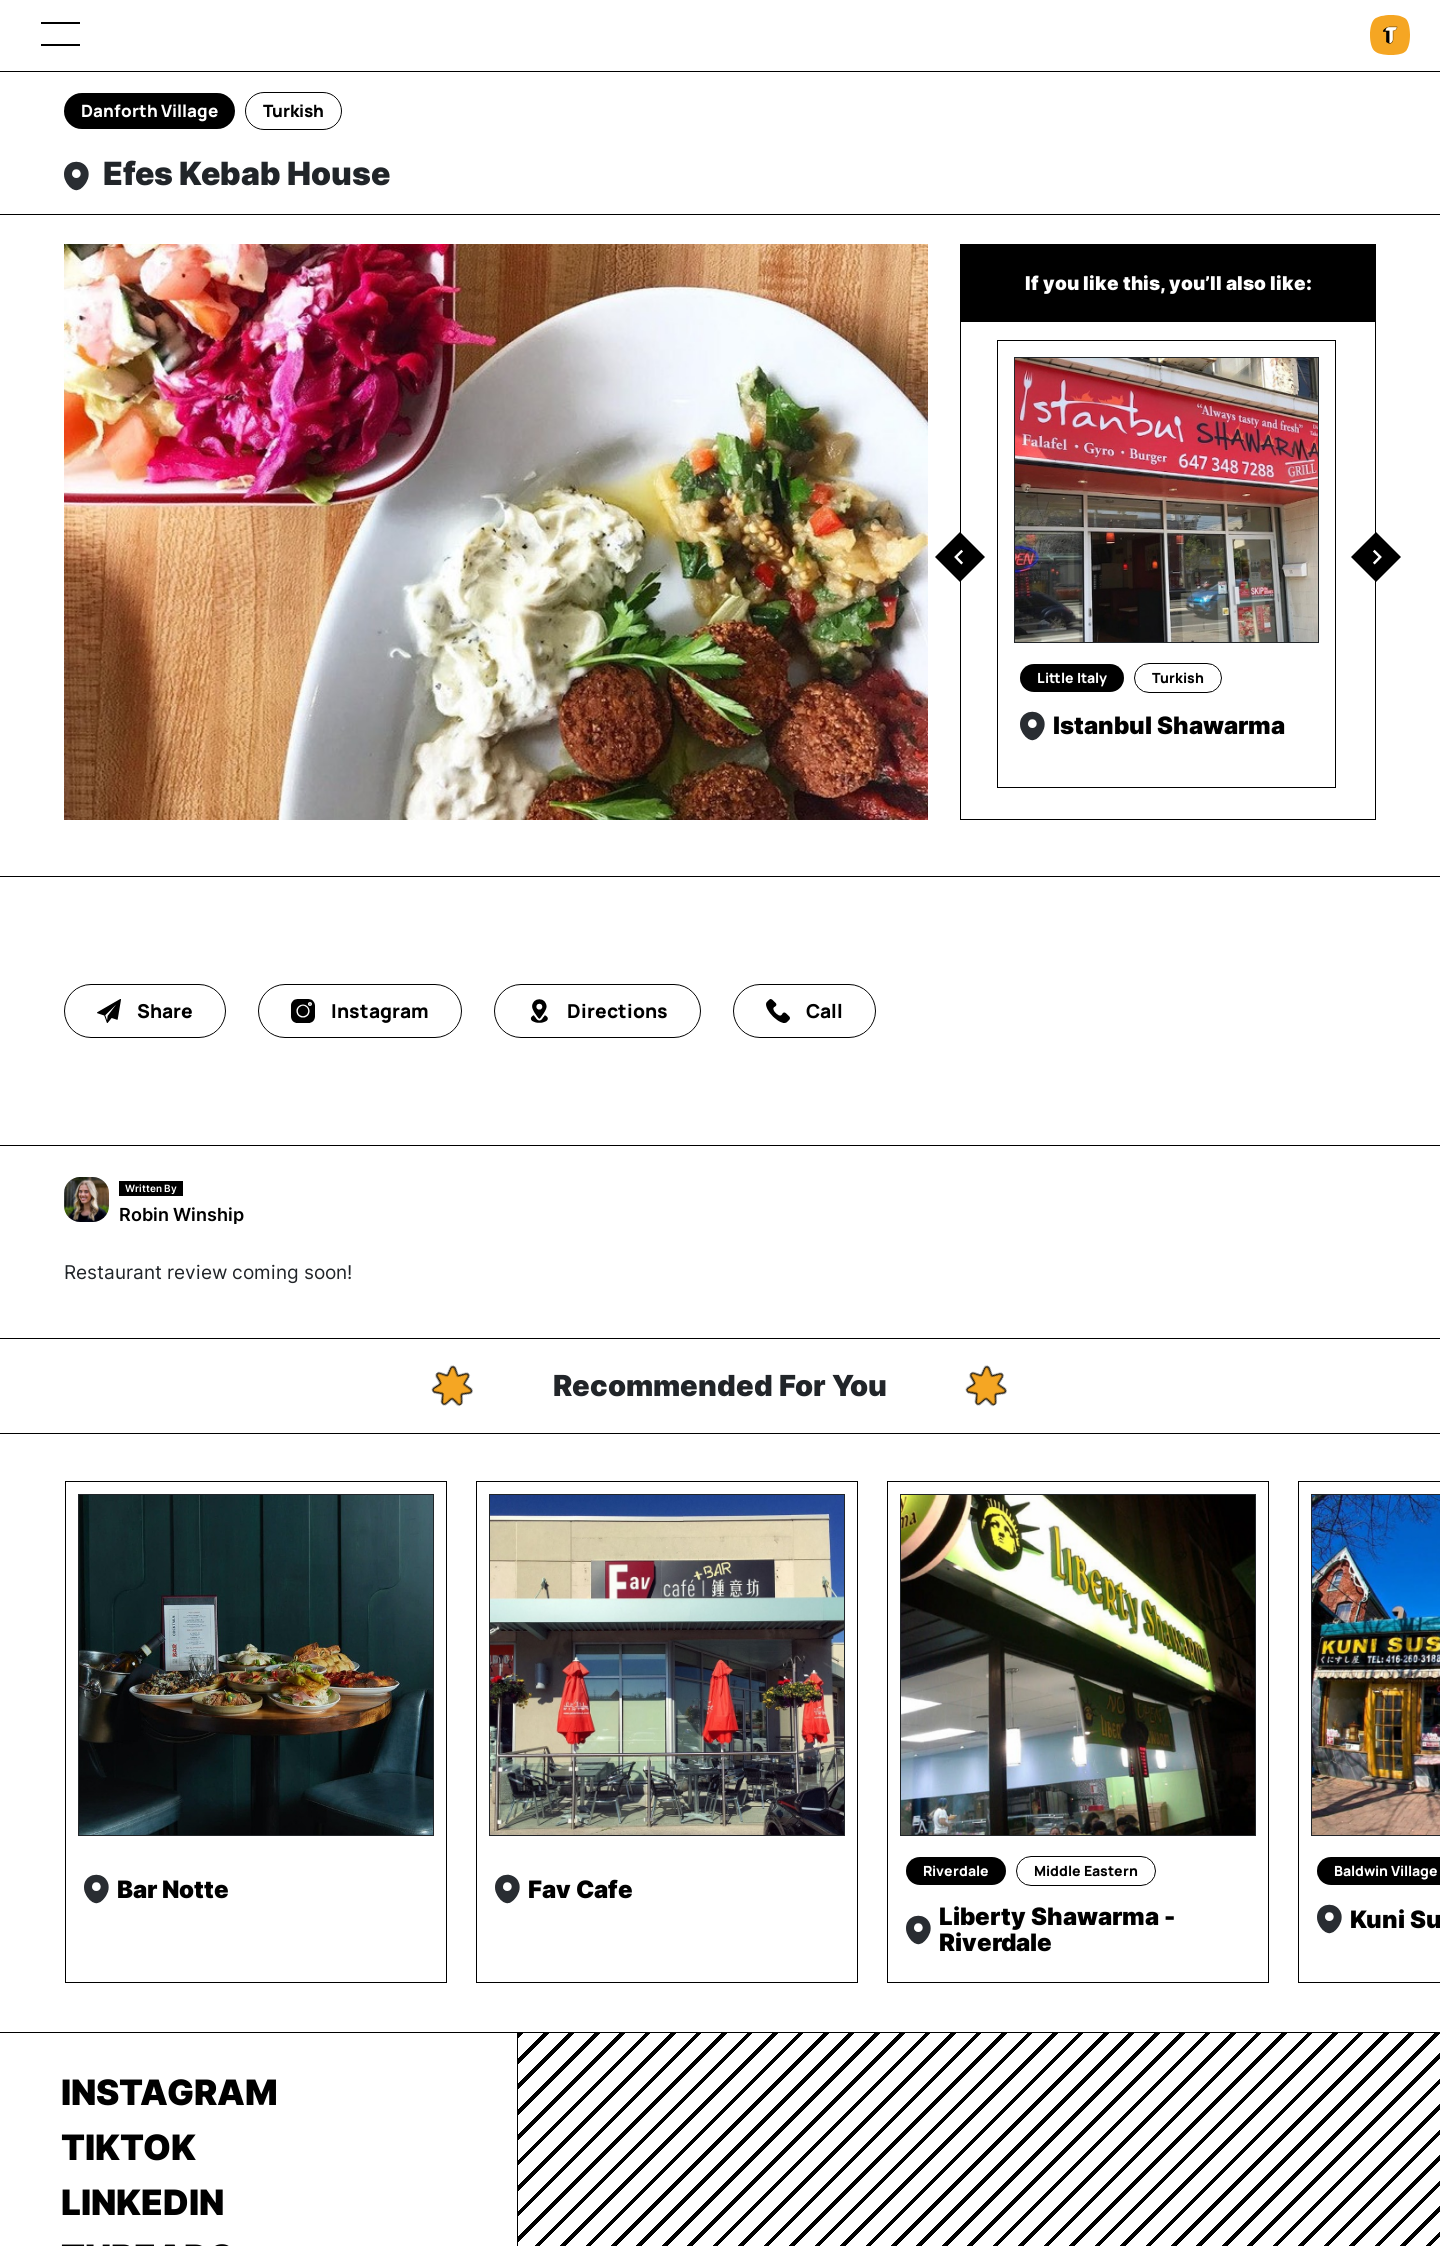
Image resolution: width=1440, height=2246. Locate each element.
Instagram (169, 2092)
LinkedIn (142, 2202)
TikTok (128, 2147)
